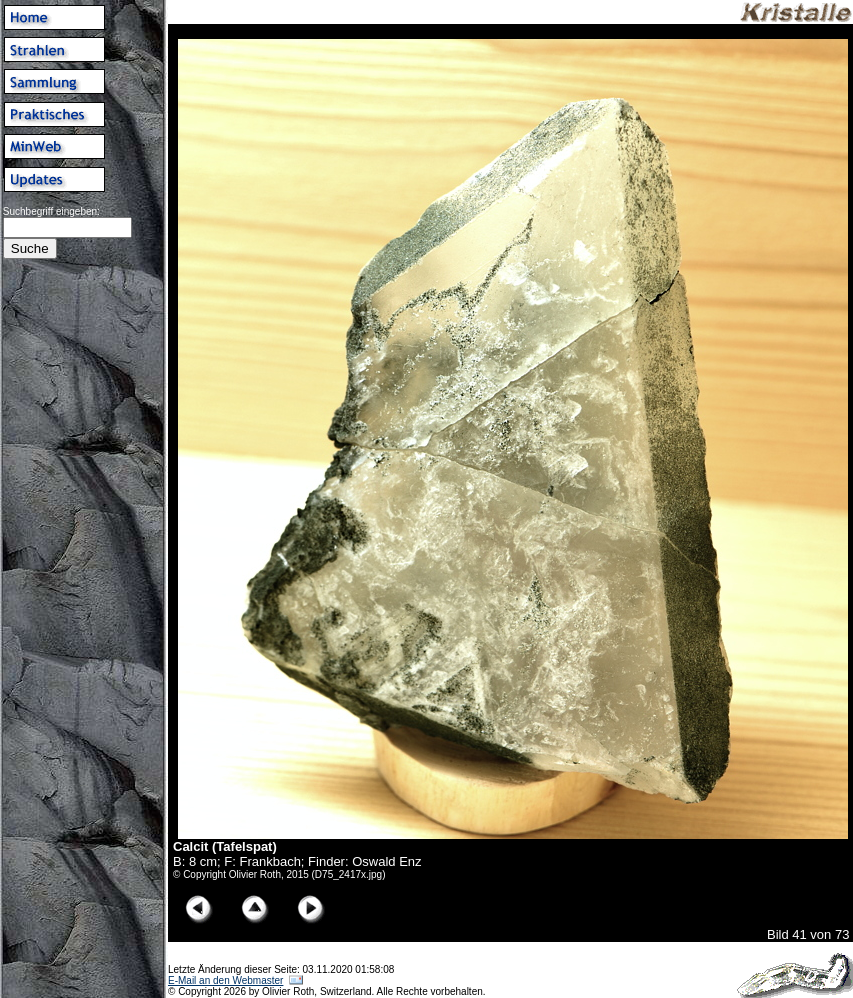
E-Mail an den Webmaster (225, 980)
